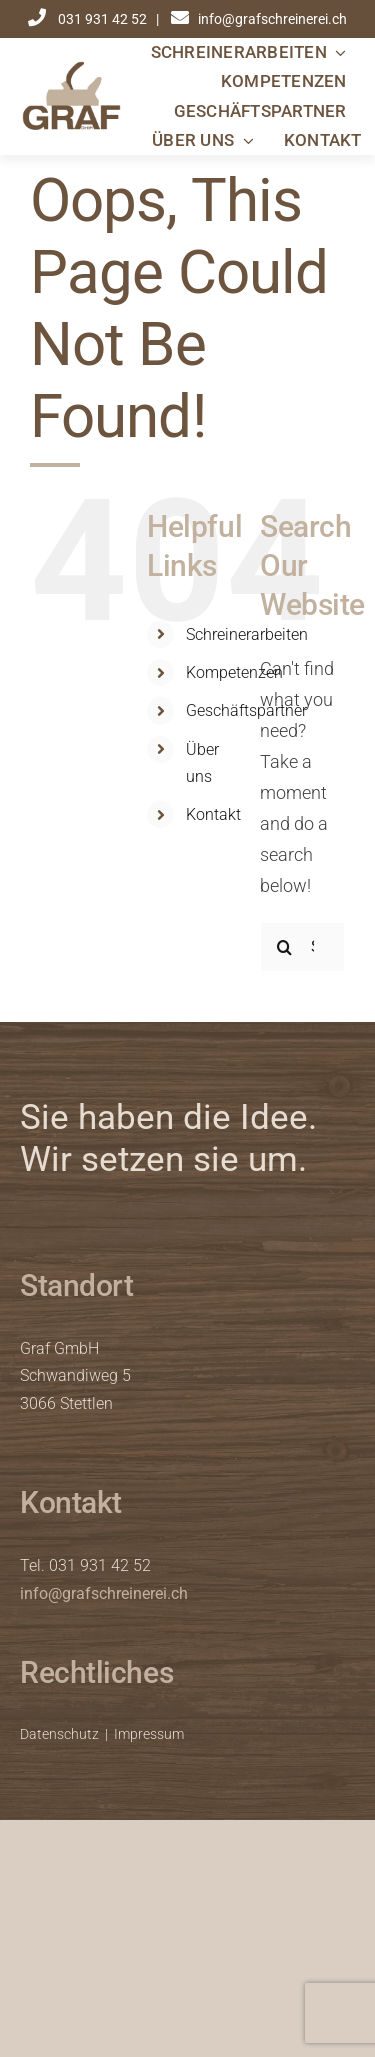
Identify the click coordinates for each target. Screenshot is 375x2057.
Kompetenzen (234, 672)
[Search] (285, 947)
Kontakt (213, 814)
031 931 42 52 (104, 19)
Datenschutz (59, 1734)
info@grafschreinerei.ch (104, 1593)
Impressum (149, 1734)
